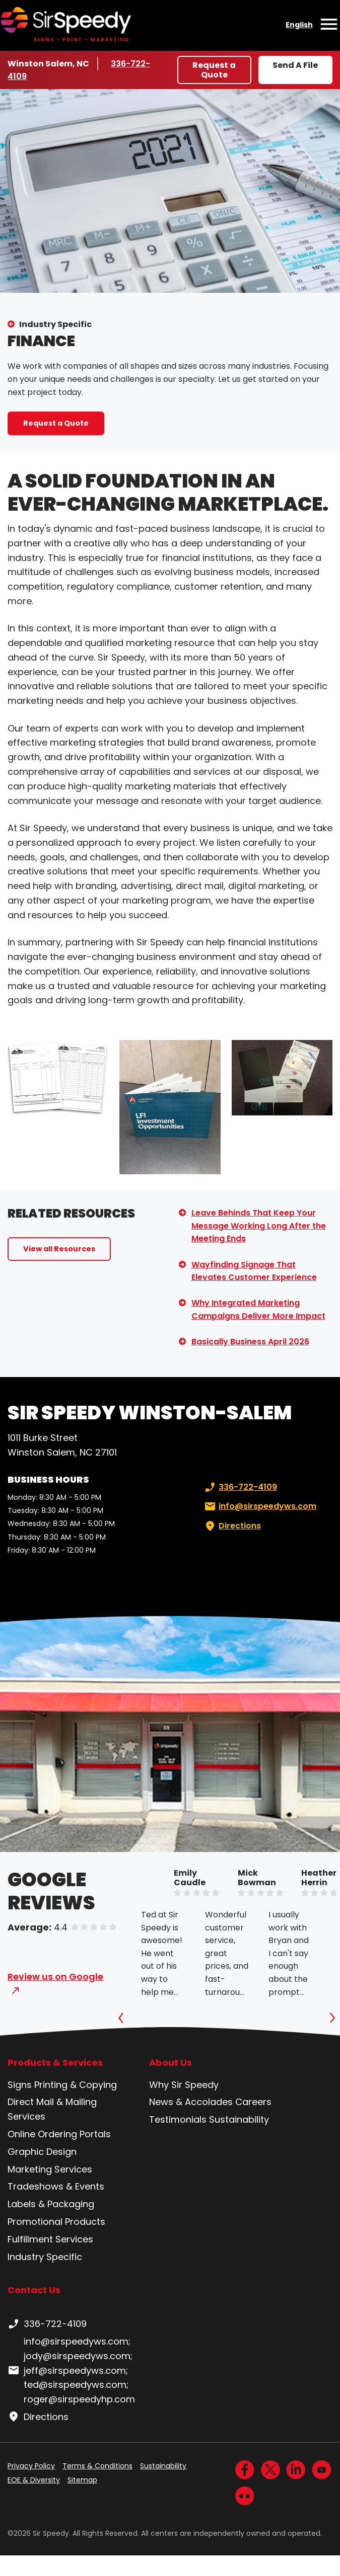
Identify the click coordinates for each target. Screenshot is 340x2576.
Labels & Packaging (51, 2204)
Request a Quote (214, 69)
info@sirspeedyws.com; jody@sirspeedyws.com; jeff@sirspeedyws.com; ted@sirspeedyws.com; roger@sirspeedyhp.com (71, 2370)
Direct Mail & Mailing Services (52, 2109)
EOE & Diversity (34, 2480)
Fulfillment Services (50, 2239)
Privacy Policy (31, 2466)
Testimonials (178, 2119)
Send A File (295, 65)
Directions (231, 1526)
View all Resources (59, 1249)
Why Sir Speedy (184, 2084)
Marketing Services (50, 2169)
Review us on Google (55, 1976)
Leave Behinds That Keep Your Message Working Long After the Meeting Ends (258, 1225)
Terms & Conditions (97, 2466)
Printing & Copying (75, 2084)
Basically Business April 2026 (250, 1341)
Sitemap (82, 2480)
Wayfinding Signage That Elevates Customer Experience (254, 1271)
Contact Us (34, 2290)
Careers (253, 2102)
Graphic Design (42, 2151)
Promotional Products (56, 2221)
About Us (170, 2062)
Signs (20, 2084)
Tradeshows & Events (56, 2186)
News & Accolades (191, 2102)
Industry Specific (55, 324)
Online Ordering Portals (59, 2134)
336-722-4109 (239, 1487)
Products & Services (55, 2062)
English (299, 25)
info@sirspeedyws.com (259, 1506)
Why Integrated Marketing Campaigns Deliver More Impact (258, 1309)
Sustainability (239, 2119)
